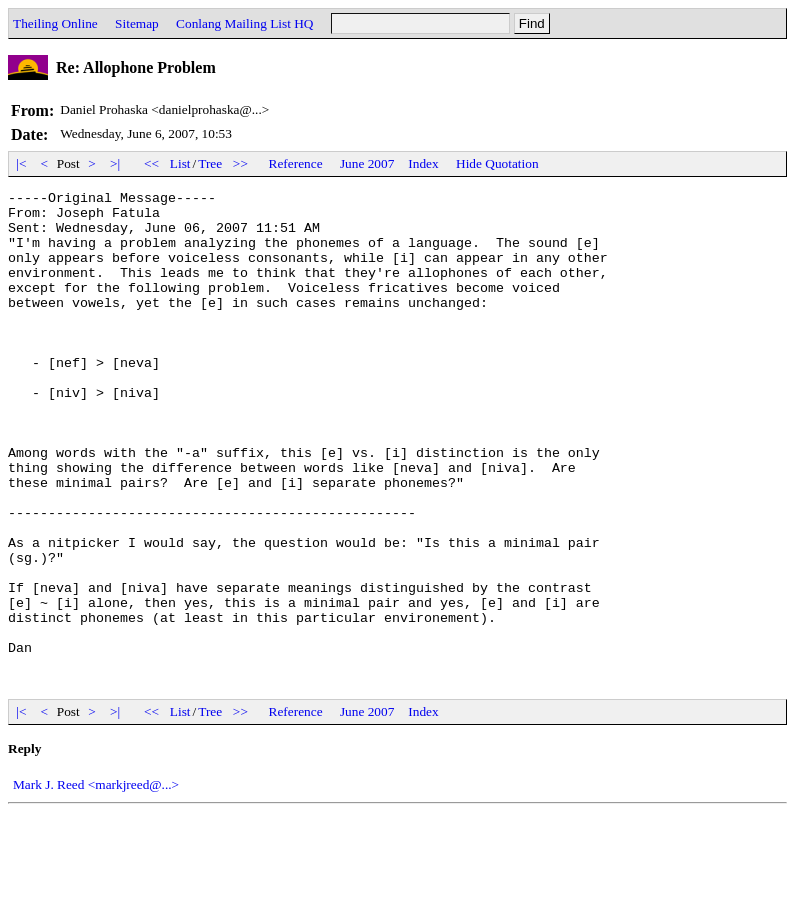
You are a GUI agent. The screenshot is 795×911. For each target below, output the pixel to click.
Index (423, 163)
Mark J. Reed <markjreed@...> (96, 883)
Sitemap (137, 23)
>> (241, 163)
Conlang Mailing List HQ (244, 23)
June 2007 (367, 163)
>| (115, 163)
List (180, 163)
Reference (296, 163)
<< (152, 163)
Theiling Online (55, 23)
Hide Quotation (497, 163)
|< (21, 163)
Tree (210, 163)
